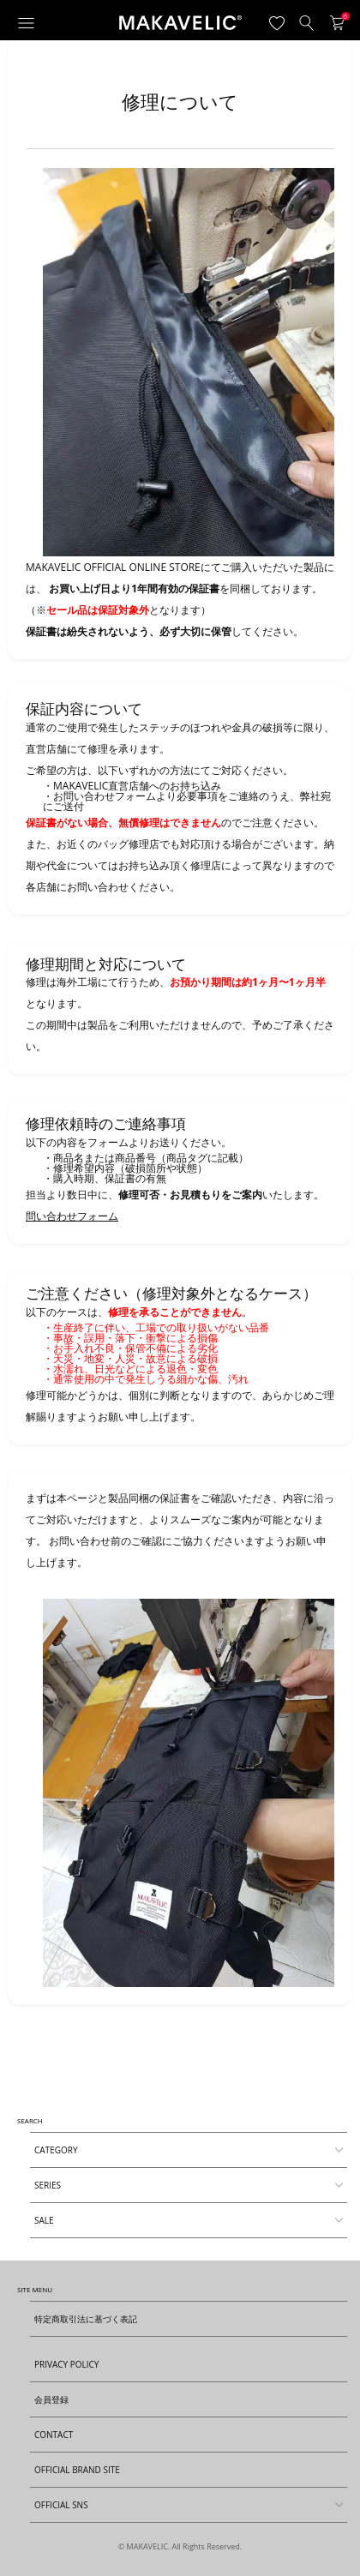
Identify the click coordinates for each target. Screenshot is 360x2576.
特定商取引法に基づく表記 (85, 2319)
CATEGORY (56, 2150)
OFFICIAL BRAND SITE (77, 2470)
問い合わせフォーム (72, 1216)
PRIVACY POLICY (66, 2364)
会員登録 (51, 2399)
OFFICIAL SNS (177, 2500)
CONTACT (53, 2435)
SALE (44, 2220)
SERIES (47, 2185)
